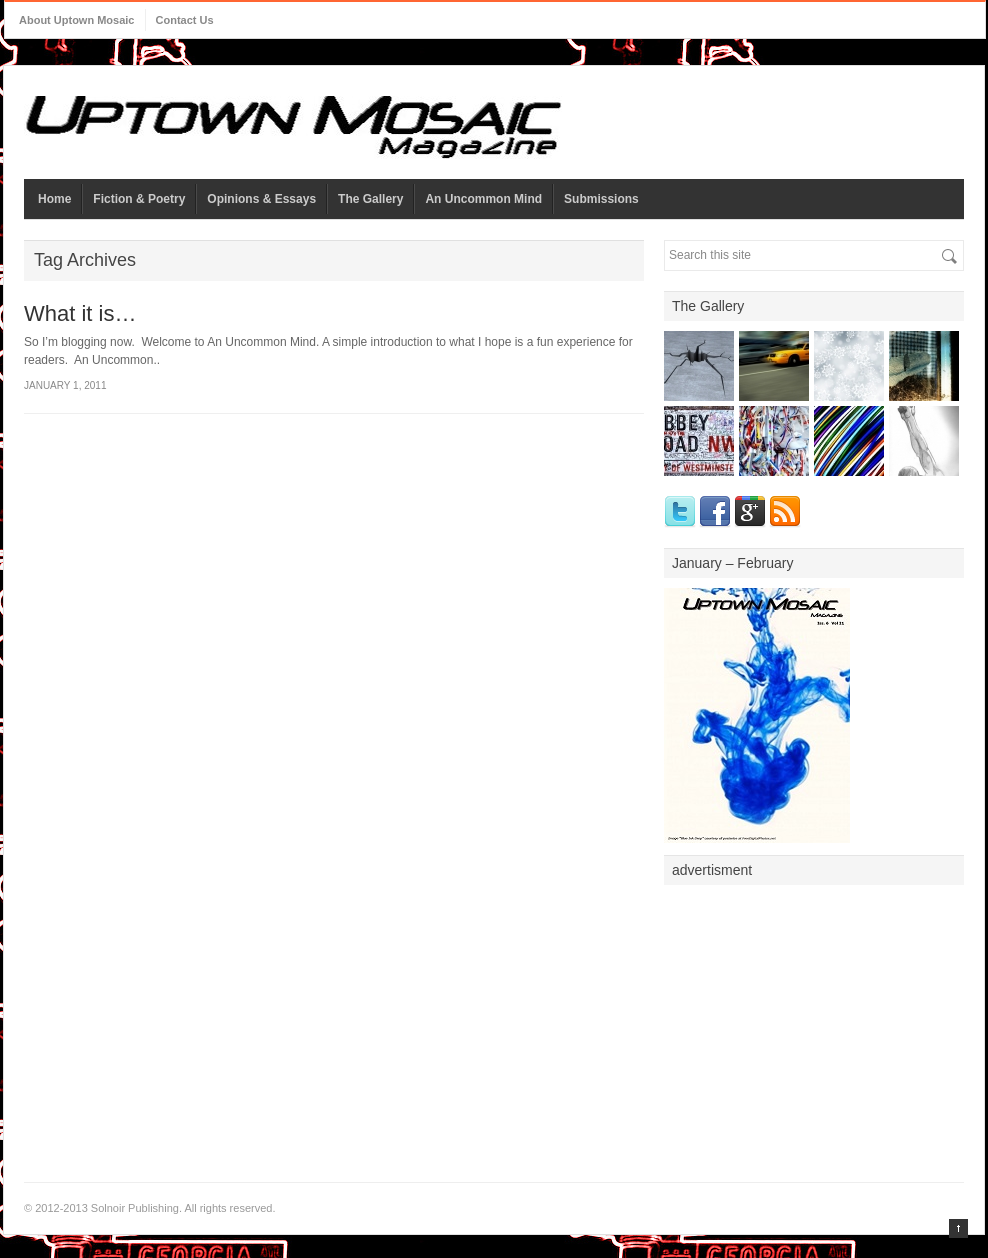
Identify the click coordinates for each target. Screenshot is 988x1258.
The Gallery (370, 199)
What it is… (80, 313)
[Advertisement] (801, 1020)
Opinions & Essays (261, 199)
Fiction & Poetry (139, 199)
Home (54, 199)
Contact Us (185, 20)
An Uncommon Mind (483, 199)
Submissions (601, 199)
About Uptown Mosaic (77, 20)
